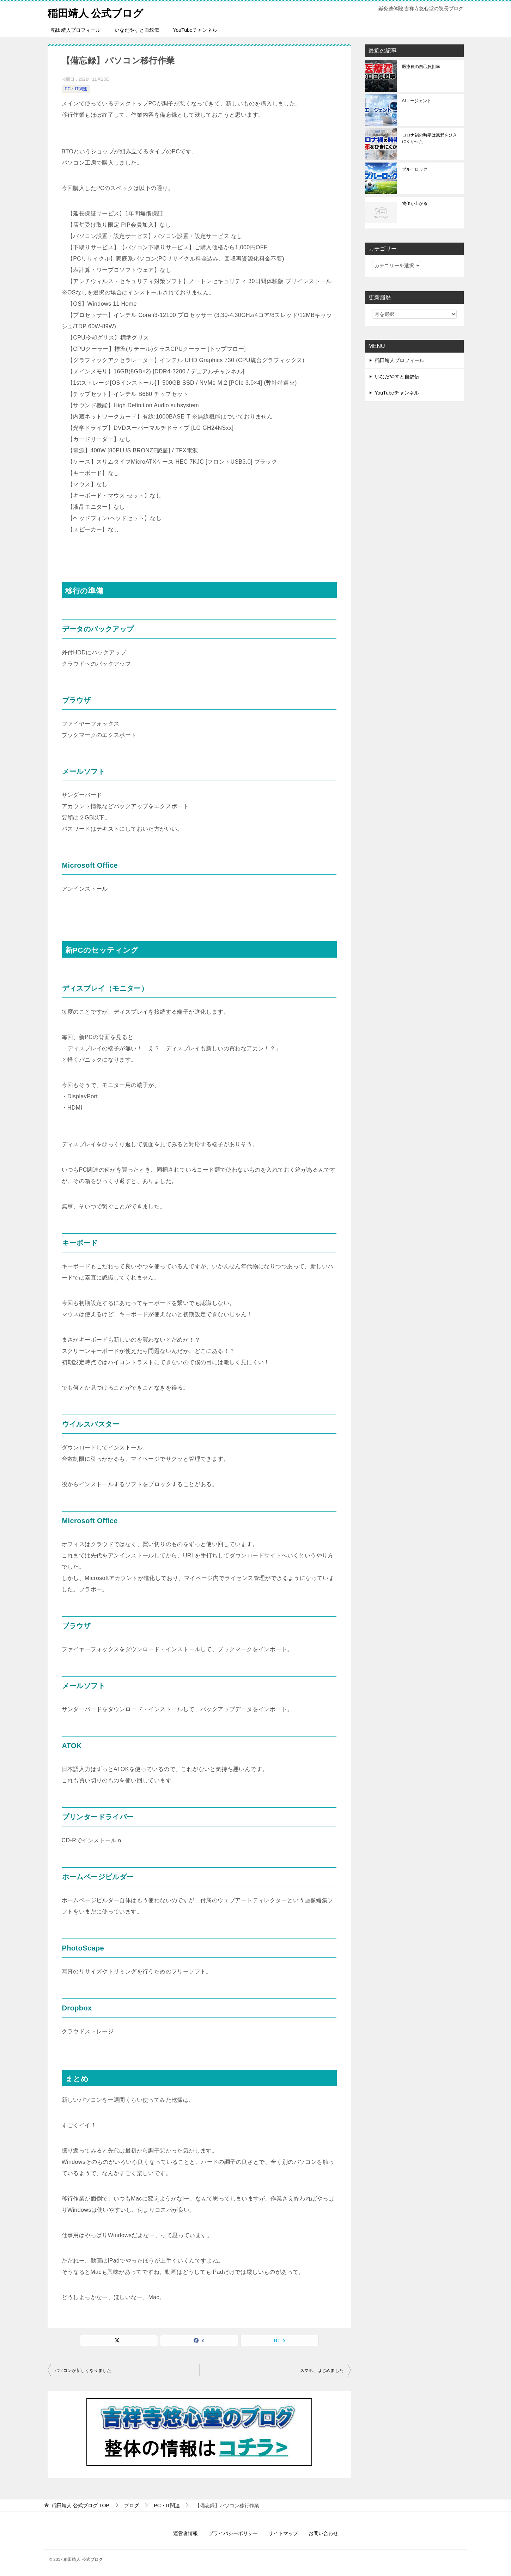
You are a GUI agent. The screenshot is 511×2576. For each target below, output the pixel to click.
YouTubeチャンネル (195, 30)
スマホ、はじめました (322, 2370)
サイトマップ (283, 2533)
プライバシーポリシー (233, 2533)
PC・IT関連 (76, 88)
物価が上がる (414, 203)
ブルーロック (414, 169)
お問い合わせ (323, 2533)
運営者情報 (185, 2533)
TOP (80, 2505)
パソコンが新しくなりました (83, 2370)
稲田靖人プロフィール (76, 30)
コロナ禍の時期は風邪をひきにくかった (429, 138)
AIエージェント (416, 100)
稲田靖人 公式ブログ (97, 12)
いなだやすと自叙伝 (137, 30)
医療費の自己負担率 (421, 66)
